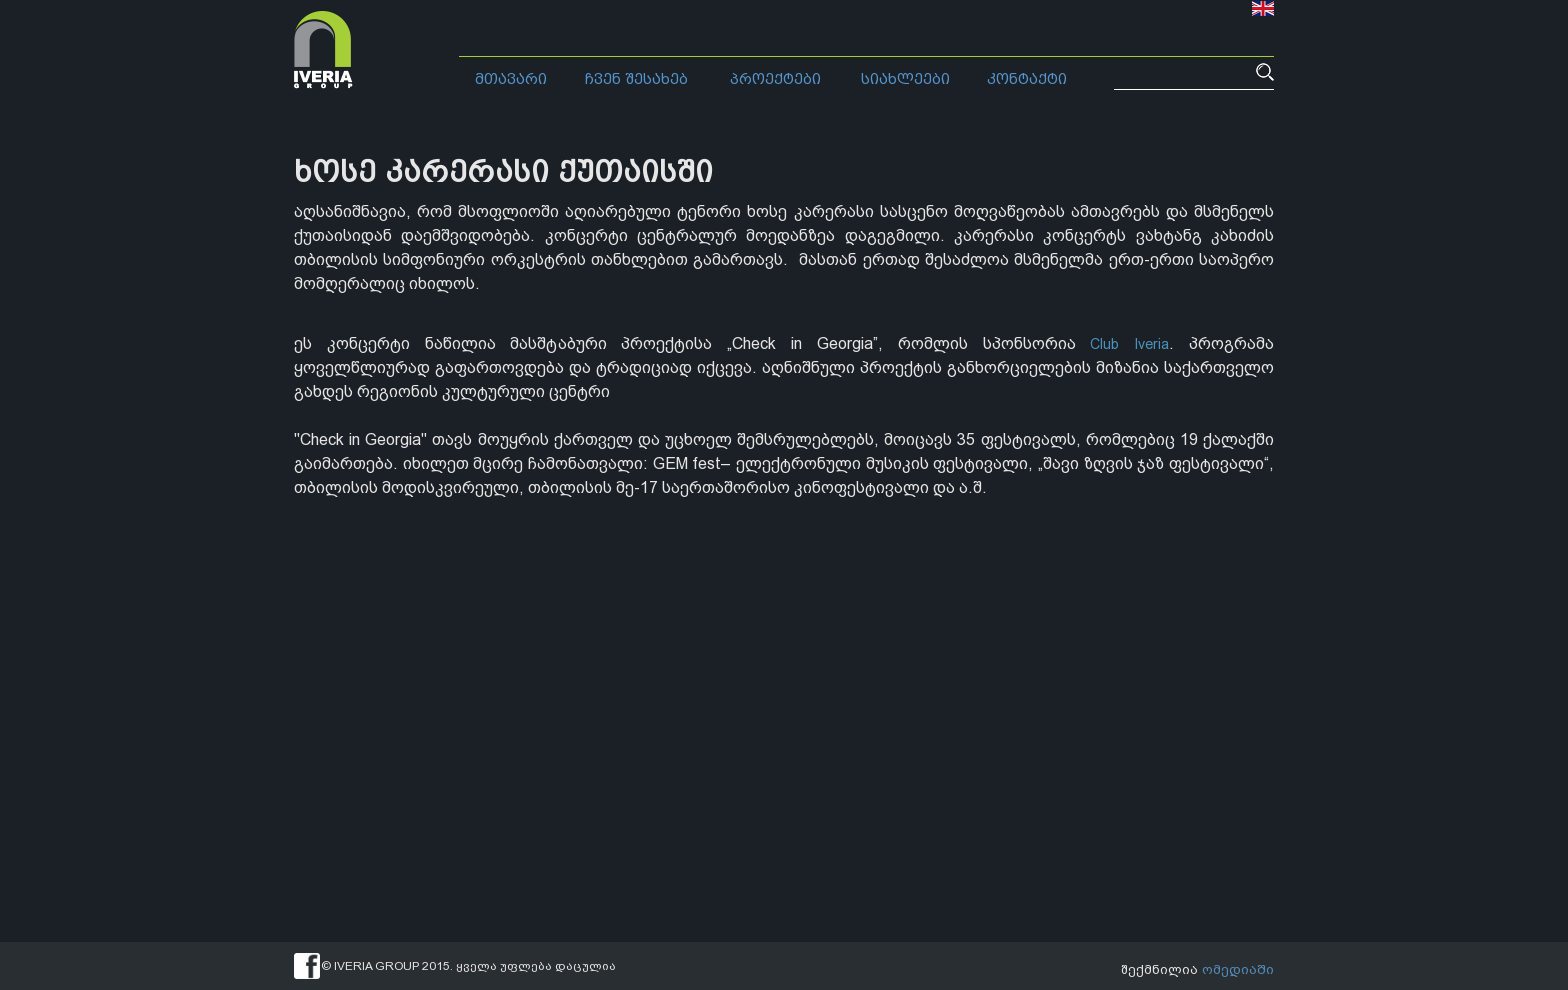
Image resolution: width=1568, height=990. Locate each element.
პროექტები (775, 79)
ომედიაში (1239, 966)
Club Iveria (1127, 343)
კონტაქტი (1027, 79)
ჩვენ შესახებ (636, 79)
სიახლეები (905, 79)
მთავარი (511, 79)
